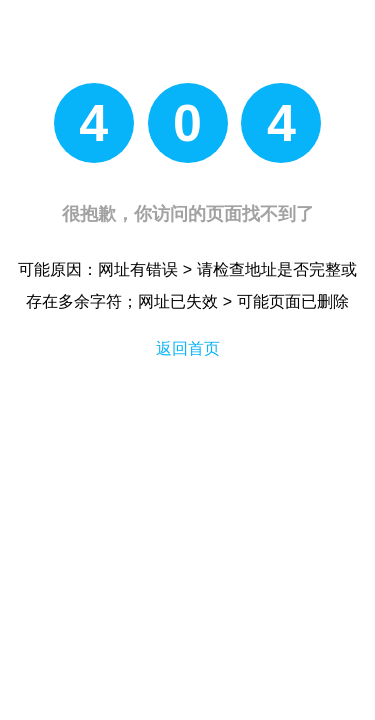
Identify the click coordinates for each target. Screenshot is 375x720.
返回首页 (188, 348)
